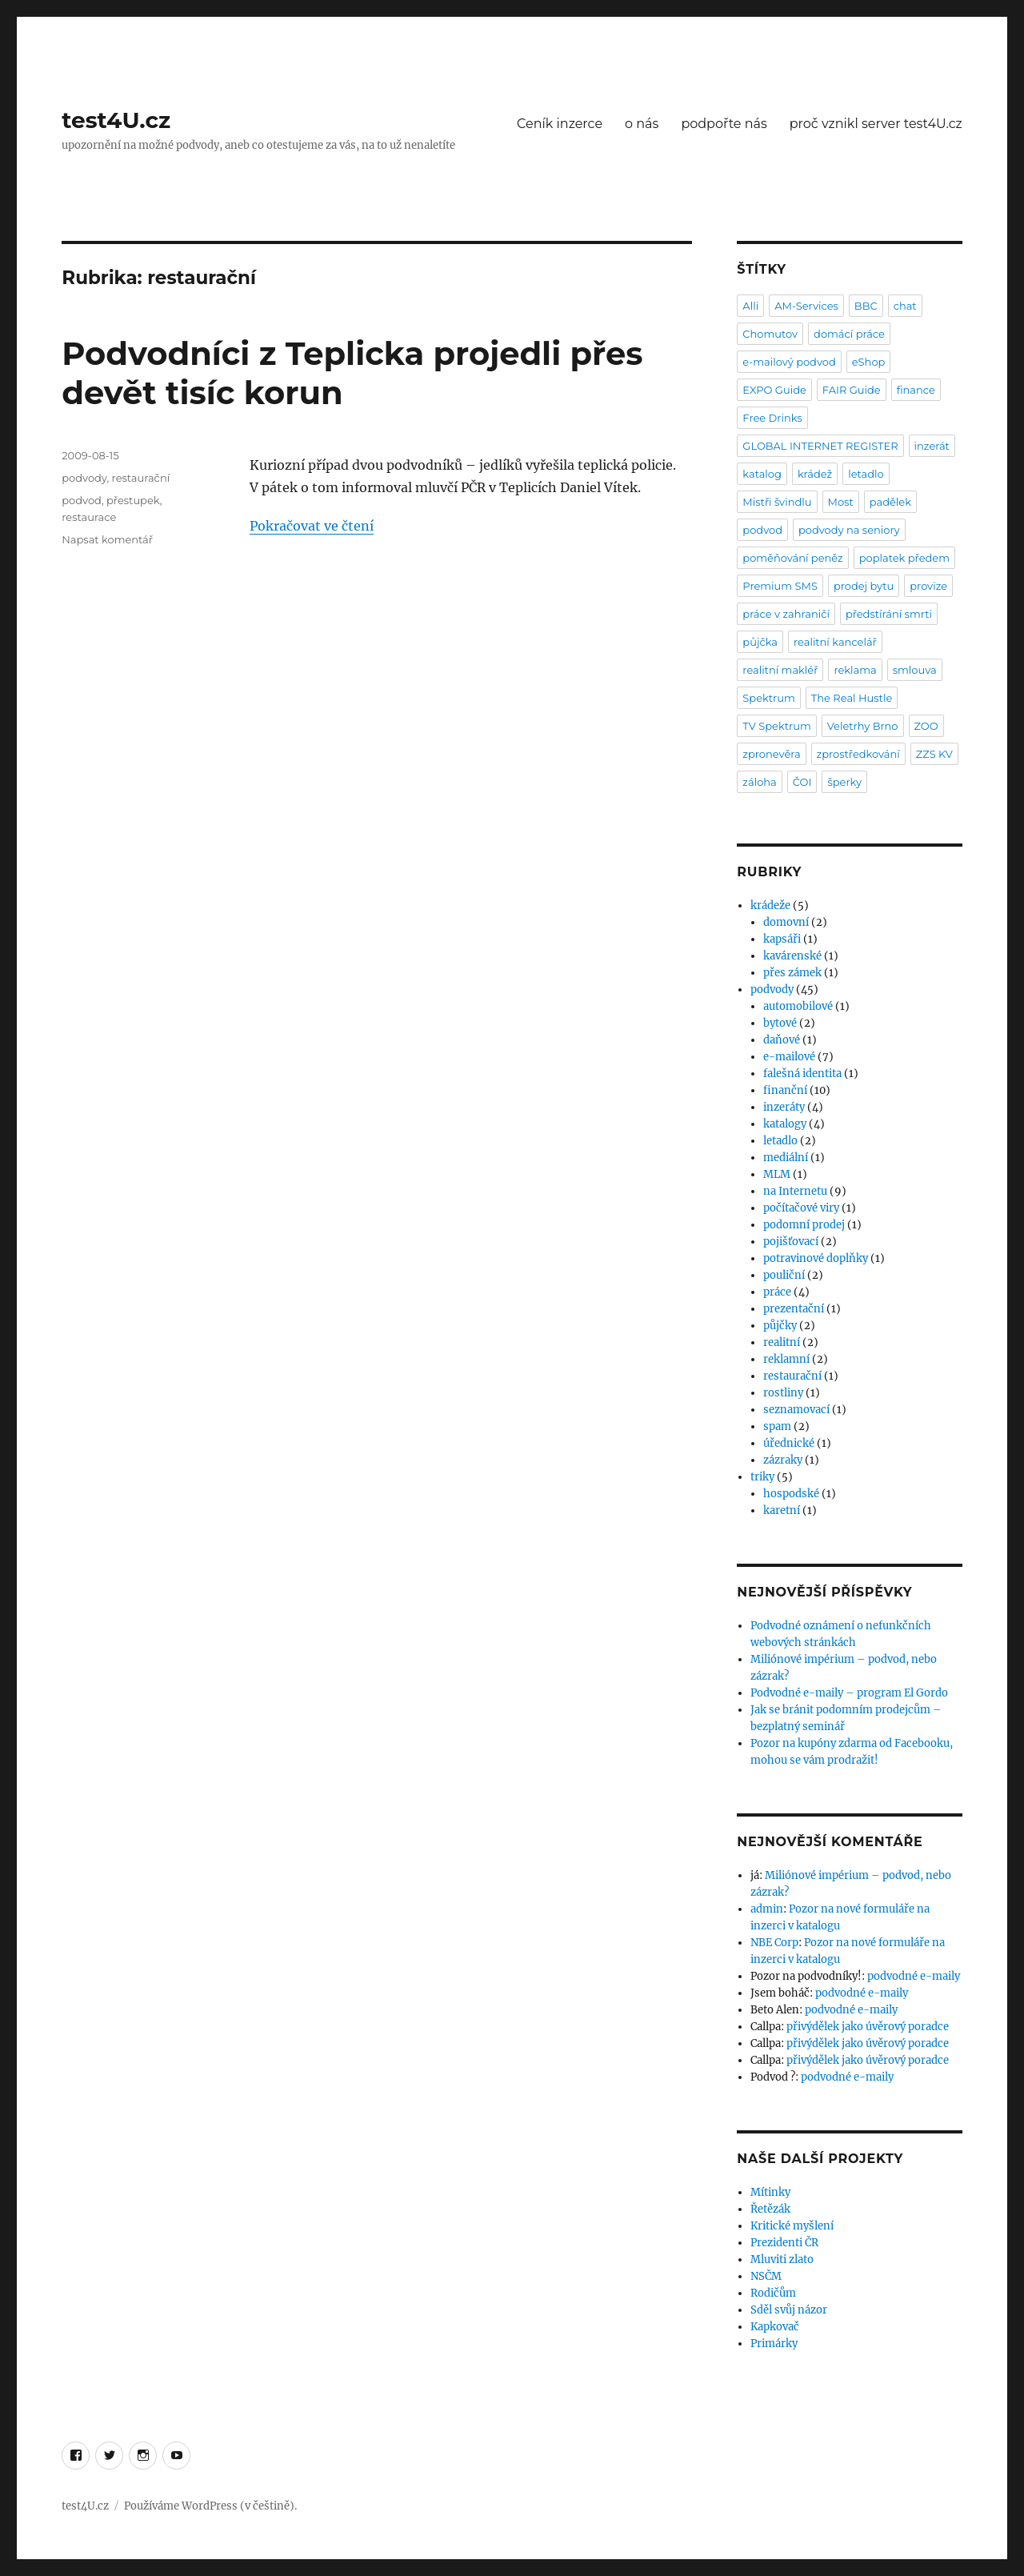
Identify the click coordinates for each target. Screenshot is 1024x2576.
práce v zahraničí (786, 613)
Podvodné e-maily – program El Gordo (849, 1693)
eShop (869, 361)
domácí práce (849, 333)
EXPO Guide (774, 389)
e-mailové (789, 1057)
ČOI (802, 781)
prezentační (793, 1309)
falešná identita (802, 1073)
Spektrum (768, 697)
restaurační (141, 477)
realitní (781, 1342)
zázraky (782, 1460)
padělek (890, 501)
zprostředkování (858, 753)
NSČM (766, 2276)
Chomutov (770, 333)
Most (841, 501)
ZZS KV (934, 753)
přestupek (133, 500)
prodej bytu (864, 585)
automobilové (798, 1006)
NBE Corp (774, 1942)
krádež (815, 473)
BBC (866, 305)
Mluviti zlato (782, 2259)
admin (766, 1909)
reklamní (786, 1359)
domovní (786, 922)
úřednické (788, 1443)
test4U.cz (116, 120)
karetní (781, 1510)
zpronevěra (771, 753)
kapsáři (782, 939)
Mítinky (770, 2192)
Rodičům (773, 2293)
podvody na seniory (849, 529)
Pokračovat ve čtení (312, 526)
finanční (785, 1090)
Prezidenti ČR (784, 2242)
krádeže (770, 905)
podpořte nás (723, 123)
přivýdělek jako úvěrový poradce (867, 2026)
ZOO (926, 725)
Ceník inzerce (559, 123)
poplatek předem (904, 557)
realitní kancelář (835, 641)
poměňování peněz (792, 557)
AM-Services (806, 305)
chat (905, 305)
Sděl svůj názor (788, 2310)
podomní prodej (804, 1225)
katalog (762, 473)
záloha (759, 781)
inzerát (932, 445)
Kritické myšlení (792, 2226)
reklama (855, 669)
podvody (84, 477)
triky (762, 1477)
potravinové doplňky (815, 1258)
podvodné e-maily (913, 1976)
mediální (785, 1157)
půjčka (760, 641)
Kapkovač (774, 2327)
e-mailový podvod (788, 361)
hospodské (791, 1493)
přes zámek (792, 973)
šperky (844, 781)
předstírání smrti (889, 613)
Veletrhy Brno (862, 725)
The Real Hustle (851, 697)
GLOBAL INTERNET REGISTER (820, 445)
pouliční (784, 1275)
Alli (750, 305)
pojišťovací (790, 1241)
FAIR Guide (851, 389)
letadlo (866, 473)
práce (777, 1292)
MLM (776, 1174)
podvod (82, 500)
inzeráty (784, 1107)
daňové (781, 1040)
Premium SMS (780, 585)
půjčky (780, 1325)
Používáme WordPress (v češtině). (210, 2506)
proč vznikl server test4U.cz (876, 123)
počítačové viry (801, 1208)
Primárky (774, 2343)
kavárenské (792, 956)
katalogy (784, 1124)
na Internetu (795, 1191)
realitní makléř (780, 669)
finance (916, 389)
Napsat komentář (107, 539)
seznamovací (796, 1409)
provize (928, 585)
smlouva (915, 669)
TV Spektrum (776, 725)
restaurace (89, 517)
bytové (780, 1023)
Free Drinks (772, 417)
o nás (641, 123)
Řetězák (770, 2209)
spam (777, 1426)
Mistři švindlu (776, 501)
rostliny (783, 1393)
